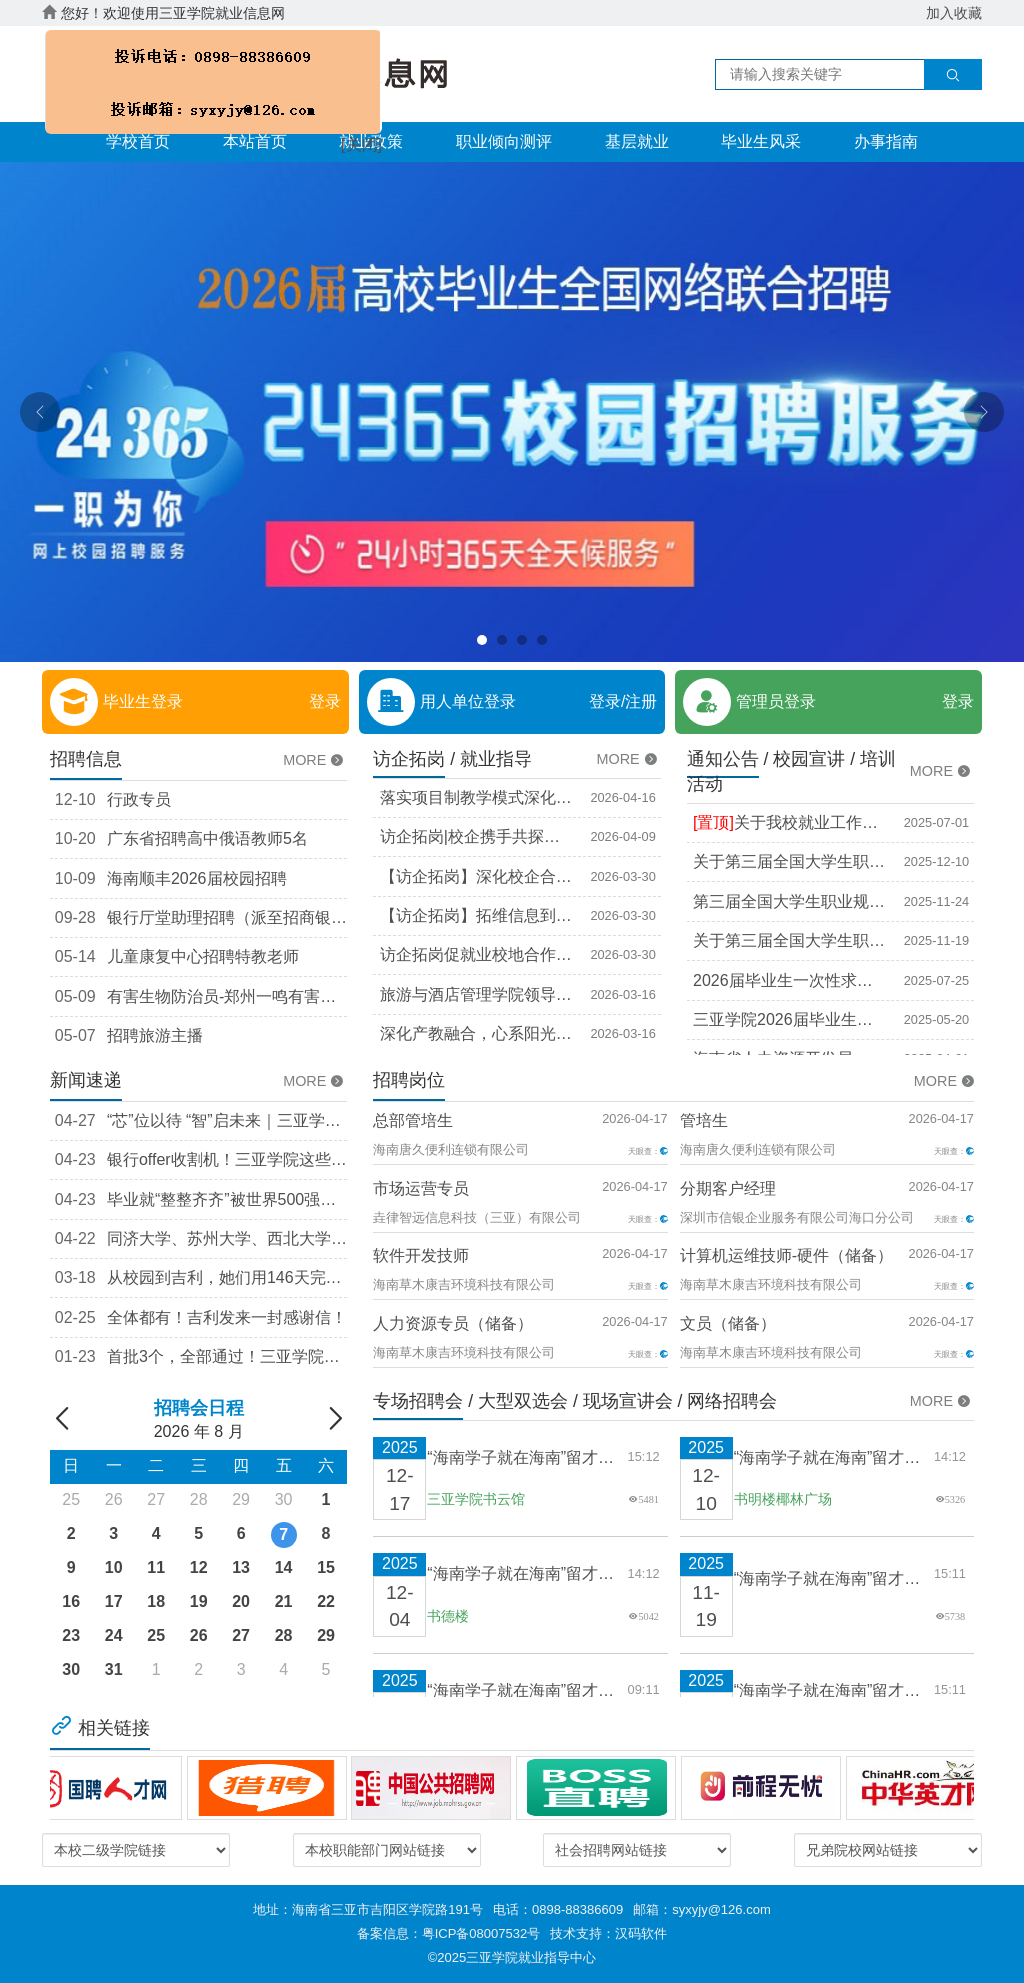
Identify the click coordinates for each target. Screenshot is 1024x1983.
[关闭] (349, 136)
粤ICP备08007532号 (481, 1933)
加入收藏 (954, 13)
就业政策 (371, 141)
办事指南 (886, 141)
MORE (315, 760)
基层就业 (637, 141)
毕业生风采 (761, 141)
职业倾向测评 (504, 141)
